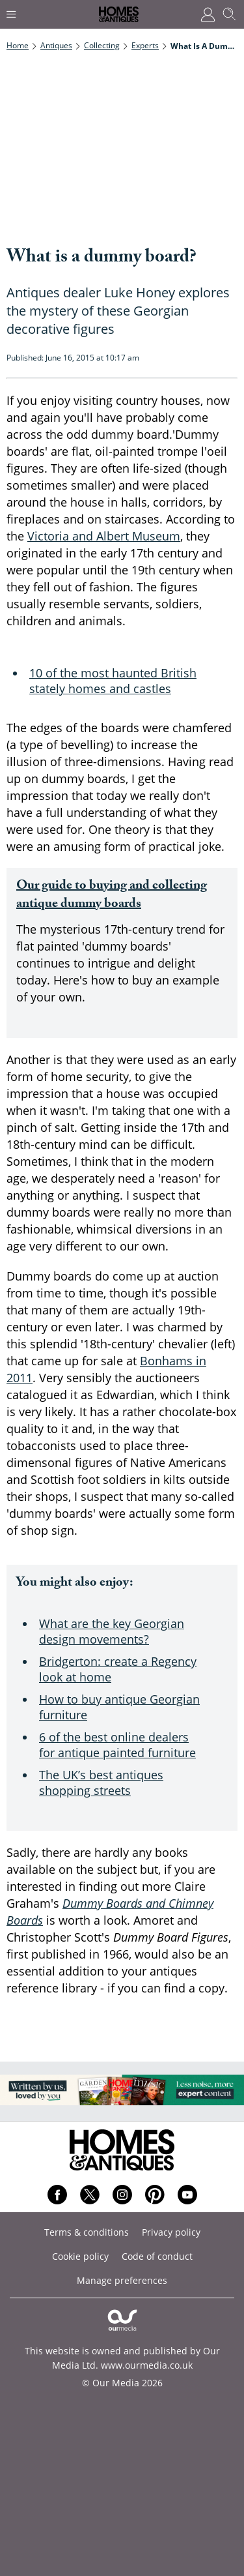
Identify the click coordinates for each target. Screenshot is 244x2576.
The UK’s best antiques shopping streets (101, 1782)
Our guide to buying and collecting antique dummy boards (111, 896)
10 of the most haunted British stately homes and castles (113, 680)
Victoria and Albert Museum (103, 536)
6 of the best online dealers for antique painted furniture (117, 1744)
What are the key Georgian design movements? (111, 1631)
